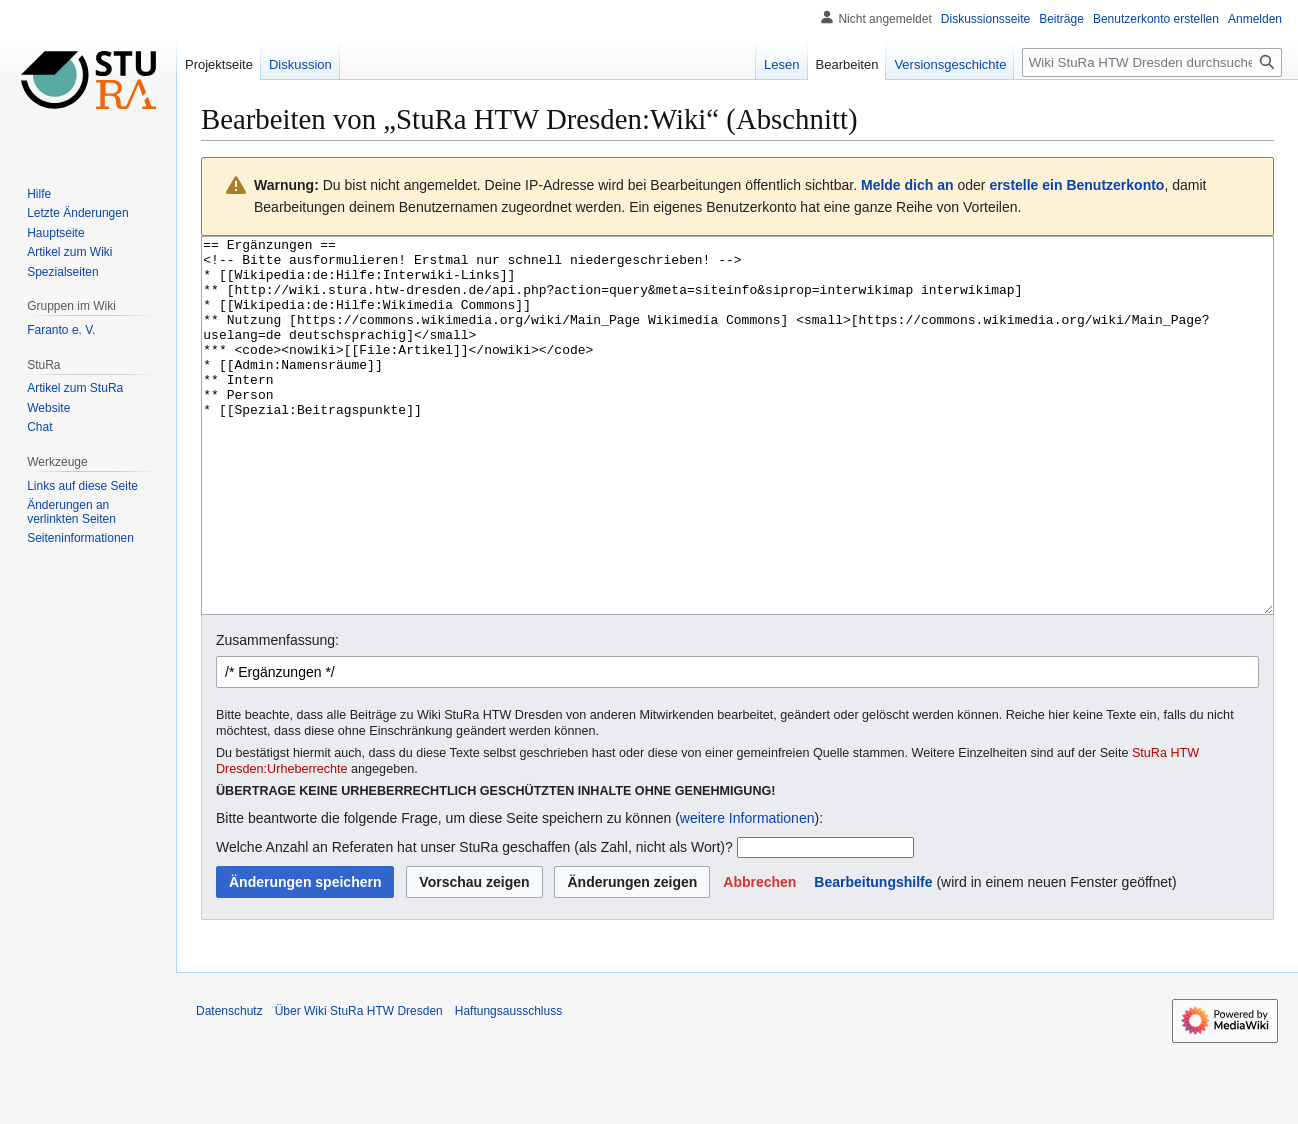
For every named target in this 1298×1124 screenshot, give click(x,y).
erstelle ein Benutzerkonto (1076, 185)
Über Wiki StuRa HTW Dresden (359, 1086)
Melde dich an (907, 185)
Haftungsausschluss (508, 1086)
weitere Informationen (747, 893)
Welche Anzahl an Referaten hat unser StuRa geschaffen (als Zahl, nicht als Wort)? (474, 922)
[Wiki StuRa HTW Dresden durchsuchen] (1152, 62)
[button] (759, 957)
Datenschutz (229, 1086)
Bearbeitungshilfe (873, 957)
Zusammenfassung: (277, 715)
